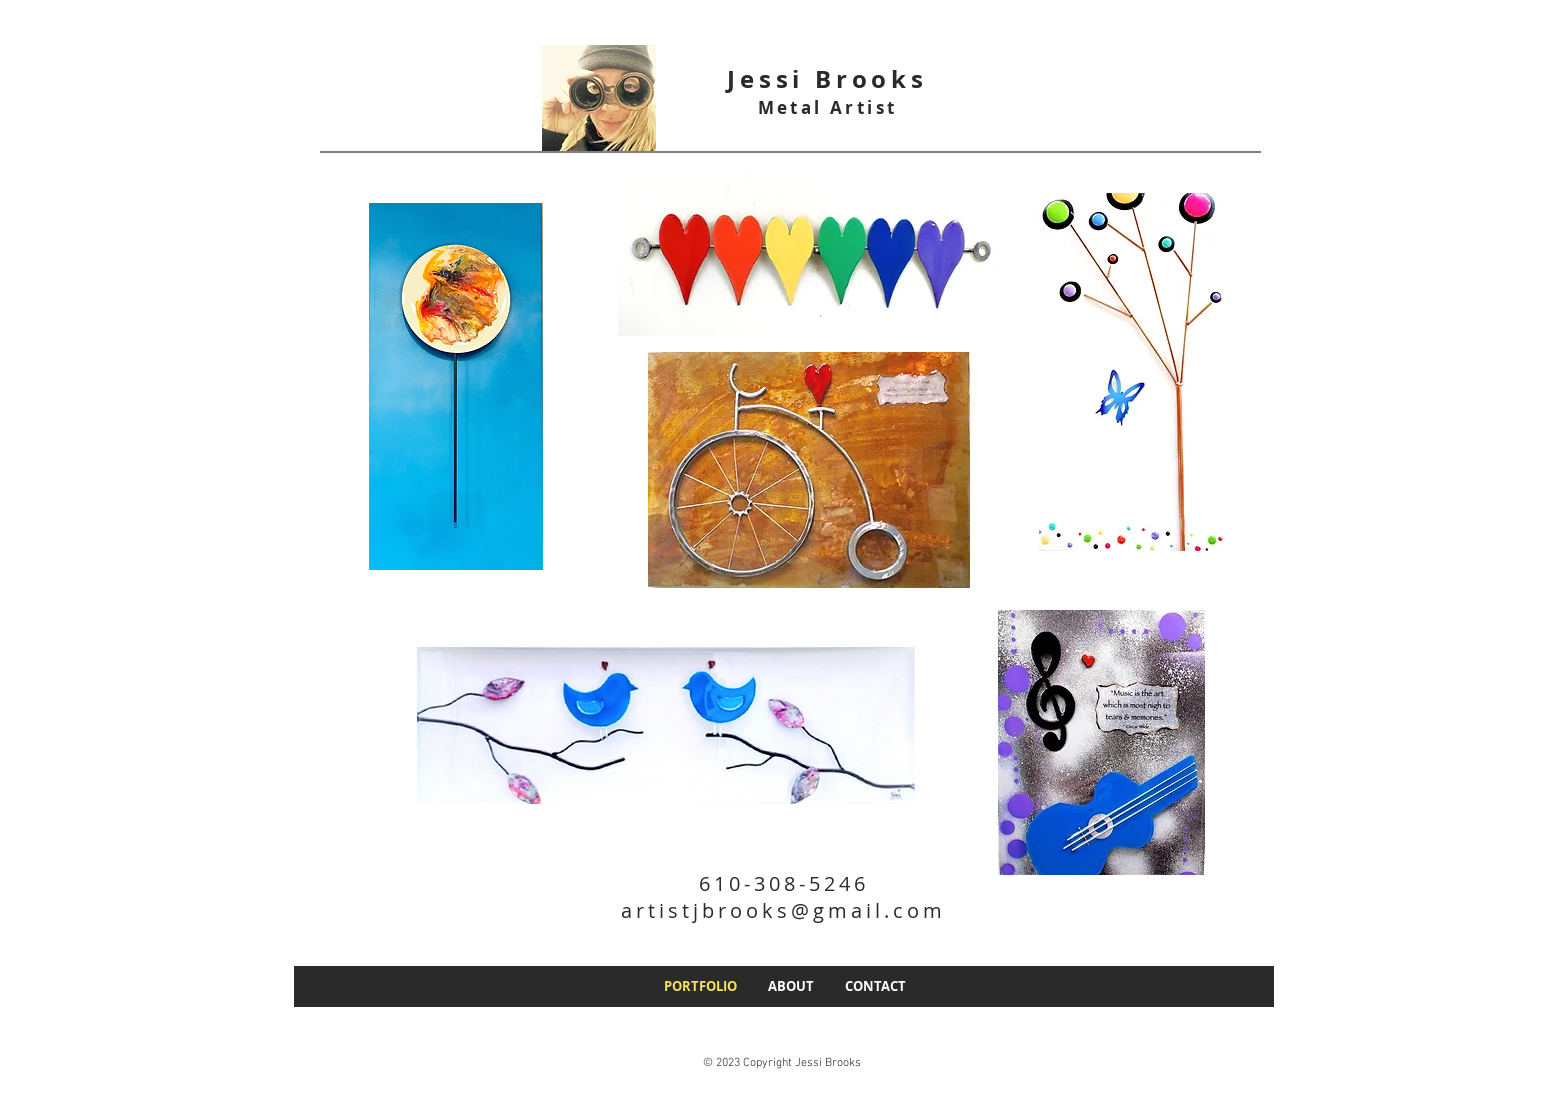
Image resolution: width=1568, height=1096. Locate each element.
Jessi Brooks (827, 79)
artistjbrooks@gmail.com (783, 910)
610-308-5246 (784, 883)
